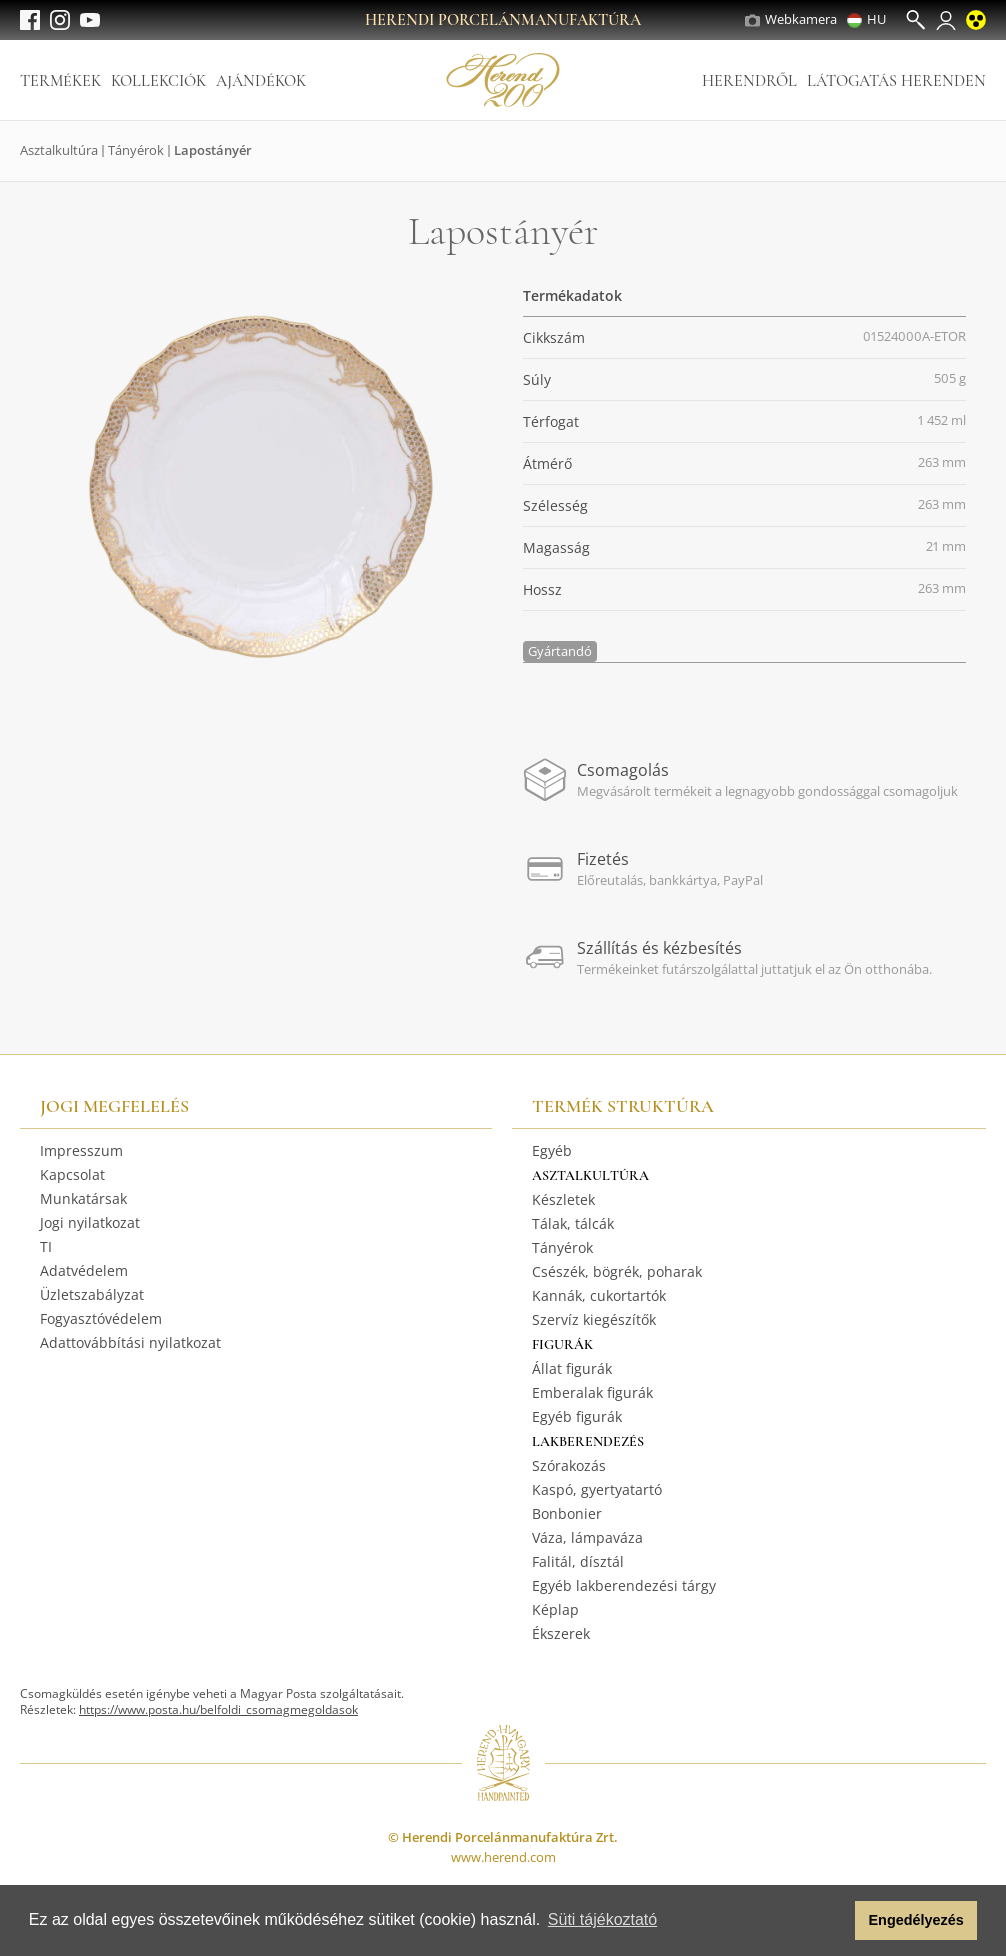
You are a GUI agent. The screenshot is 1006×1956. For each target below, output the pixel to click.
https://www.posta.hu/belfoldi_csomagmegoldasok (218, 1709)
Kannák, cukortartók (599, 1295)
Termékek (60, 81)
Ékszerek (561, 1633)
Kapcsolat (72, 1174)
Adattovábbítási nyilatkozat (130, 1342)
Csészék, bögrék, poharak (617, 1271)
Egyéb (552, 1150)
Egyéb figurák (577, 1416)
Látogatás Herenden (896, 81)
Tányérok (136, 150)
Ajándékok (261, 81)
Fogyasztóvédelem (101, 1318)
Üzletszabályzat (92, 1294)
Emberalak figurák (592, 1392)
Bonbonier (567, 1513)
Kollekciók (158, 81)
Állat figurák (572, 1368)
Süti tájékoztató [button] (602, 1919)
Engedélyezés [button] (916, 1920)
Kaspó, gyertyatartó (597, 1489)
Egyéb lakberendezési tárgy (624, 1585)
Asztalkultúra (59, 150)
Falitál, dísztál (578, 1561)
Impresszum (81, 1150)
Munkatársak (83, 1198)
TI (46, 1246)
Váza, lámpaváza (587, 1537)
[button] (834, 1921)
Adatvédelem (84, 1270)
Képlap (555, 1609)
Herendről (749, 81)
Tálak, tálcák (573, 1223)
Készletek (563, 1199)
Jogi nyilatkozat (90, 1222)
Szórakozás (569, 1465)
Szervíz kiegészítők (594, 1319)
